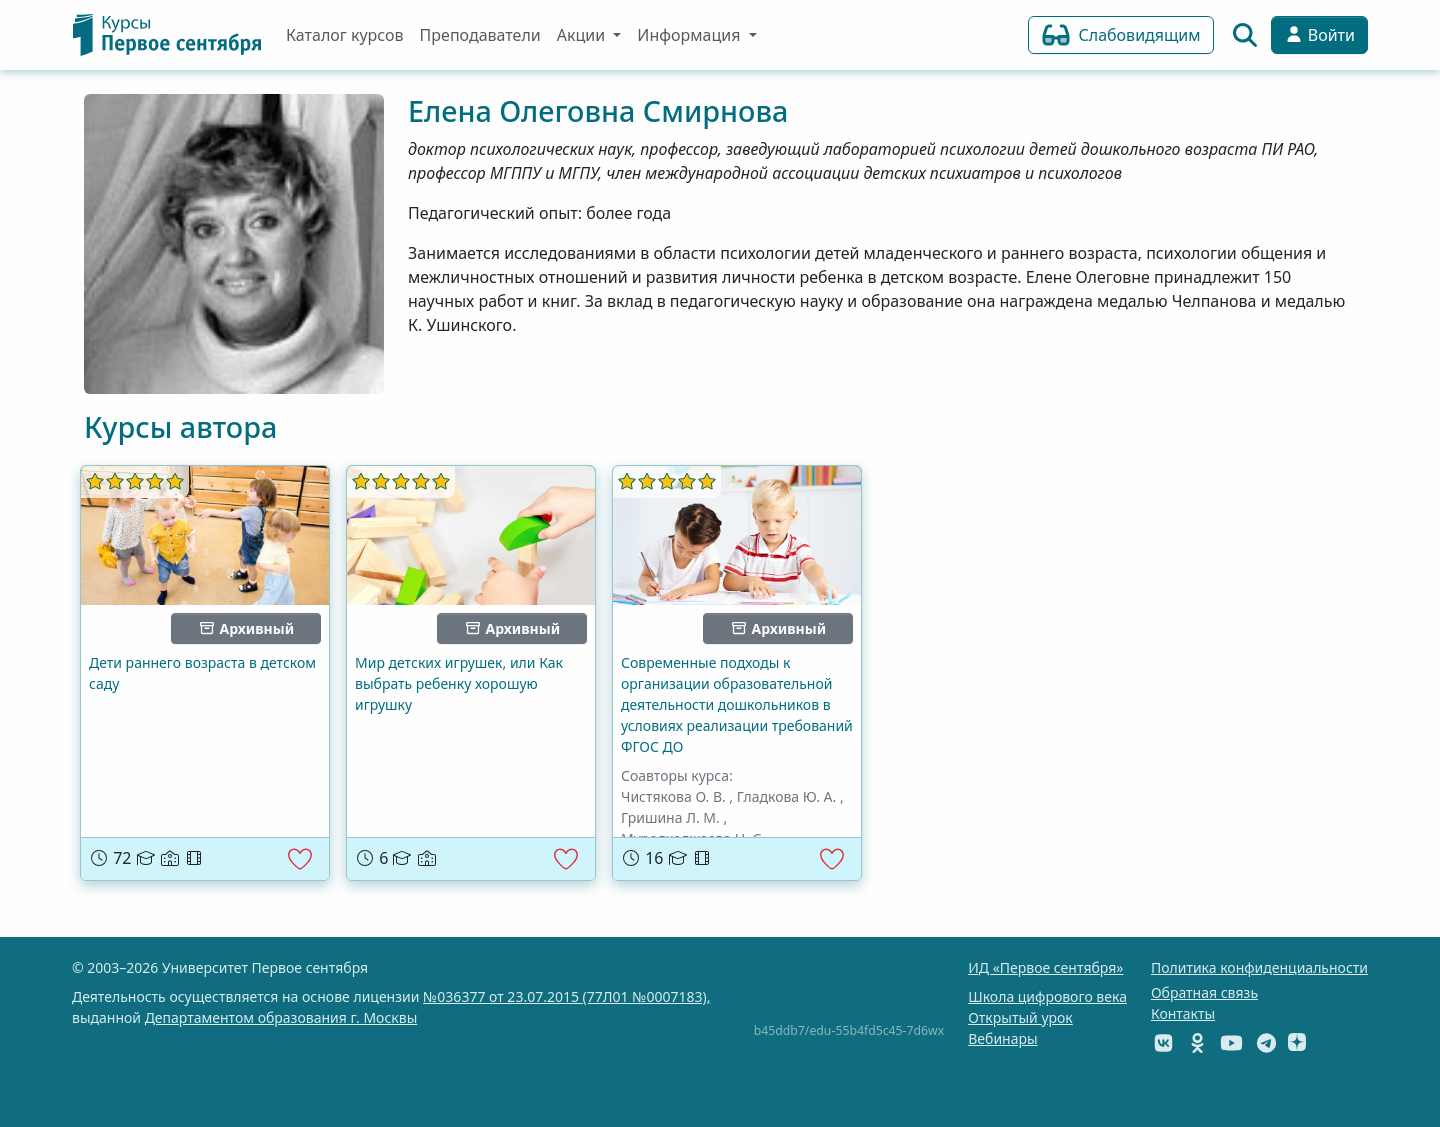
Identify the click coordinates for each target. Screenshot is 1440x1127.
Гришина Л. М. (670, 817)
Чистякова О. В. (673, 796)
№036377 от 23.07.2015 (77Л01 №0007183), (566, 996)
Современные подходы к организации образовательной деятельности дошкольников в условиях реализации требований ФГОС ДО (737, 704)
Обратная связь (1204, 992)
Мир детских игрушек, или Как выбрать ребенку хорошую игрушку (459, 683)
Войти (1319, 35)
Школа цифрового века (1047, 996)
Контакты (1183, 1013)
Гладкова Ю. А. (787, 796)
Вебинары (1002, 1038)
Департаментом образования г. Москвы (281, 1017)
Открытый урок (1020, 1017)
